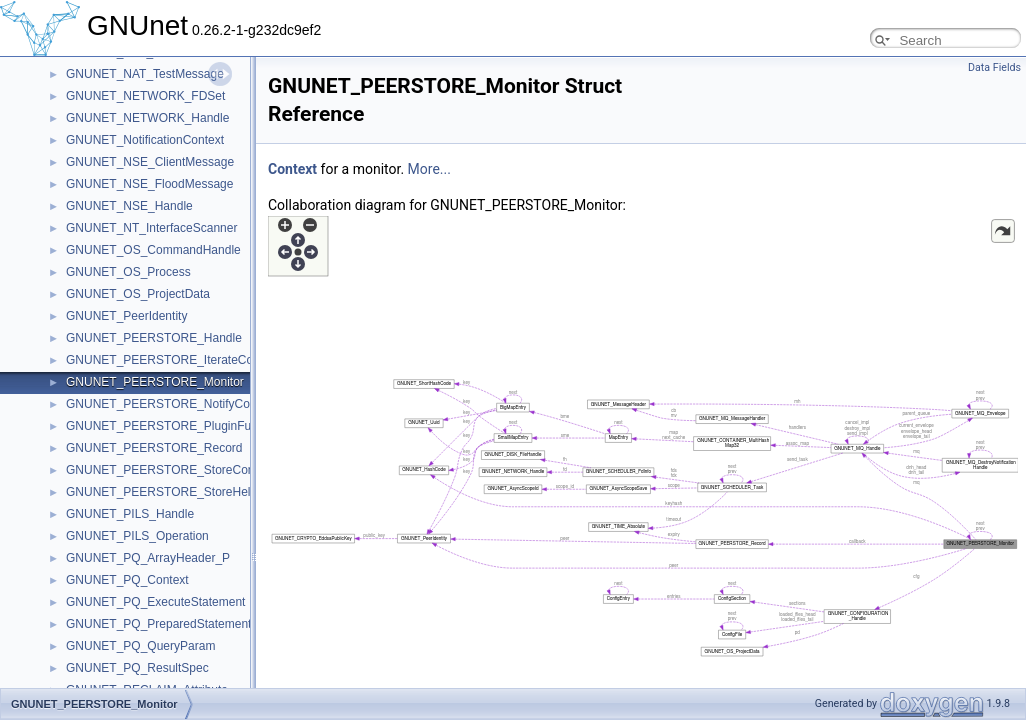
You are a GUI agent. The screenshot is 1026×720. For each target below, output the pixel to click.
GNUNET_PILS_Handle (130, 514)
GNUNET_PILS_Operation (137, 536)
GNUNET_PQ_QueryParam (140, 646)
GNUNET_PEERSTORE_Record (154, 448)
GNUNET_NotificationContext (145, 140)
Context (292, 169)
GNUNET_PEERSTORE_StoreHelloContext (183, 492)
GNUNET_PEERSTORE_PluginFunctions (177, 426)
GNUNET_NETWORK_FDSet (145, 96)
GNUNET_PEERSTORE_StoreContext (170, 470)
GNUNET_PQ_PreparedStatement (158, 624)
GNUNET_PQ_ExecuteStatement (155, 602)
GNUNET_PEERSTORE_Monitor (155, 382)
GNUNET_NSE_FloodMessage (149, 184)
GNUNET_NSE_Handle (129, 206)
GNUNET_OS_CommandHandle (153, 250)
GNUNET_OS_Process (128, 272)
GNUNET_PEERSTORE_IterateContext (172, 360)
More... (429, 169)
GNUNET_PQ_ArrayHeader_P (148, 558)
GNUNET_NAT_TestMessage (145, 74)
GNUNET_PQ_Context (127, 580)
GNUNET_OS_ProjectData (138, 294)
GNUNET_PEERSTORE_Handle (154, 338)
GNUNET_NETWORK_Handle (147, 118)
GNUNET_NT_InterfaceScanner (151, 228)
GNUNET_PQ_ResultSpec (137, 668)
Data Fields (994, 67)
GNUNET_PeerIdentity (126, 316)
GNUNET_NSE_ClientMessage (150, 162)
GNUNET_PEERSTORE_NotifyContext (171, 404)
